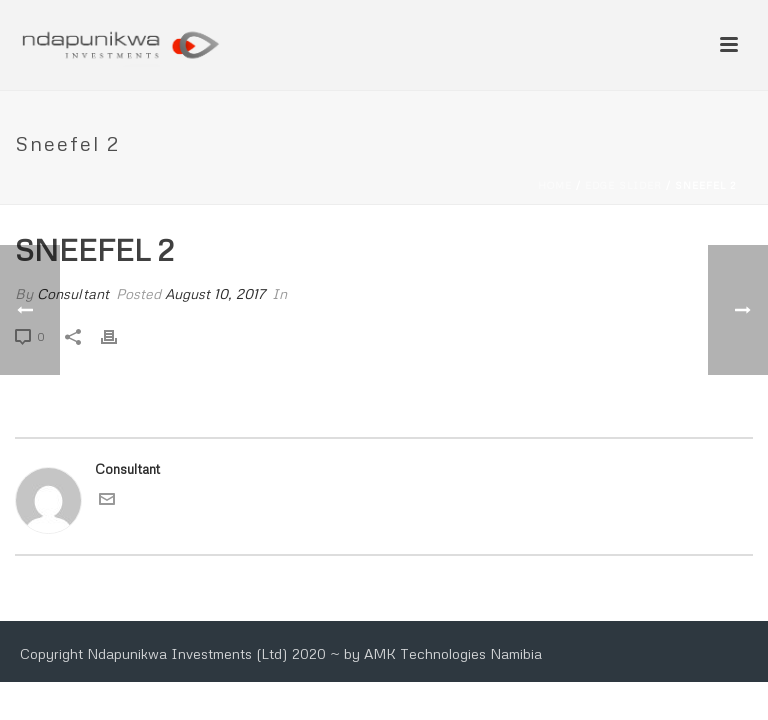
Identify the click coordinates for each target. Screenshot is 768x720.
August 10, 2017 (215, 293)
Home (555, 185)
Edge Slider (623, 185)
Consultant (73, 293)
